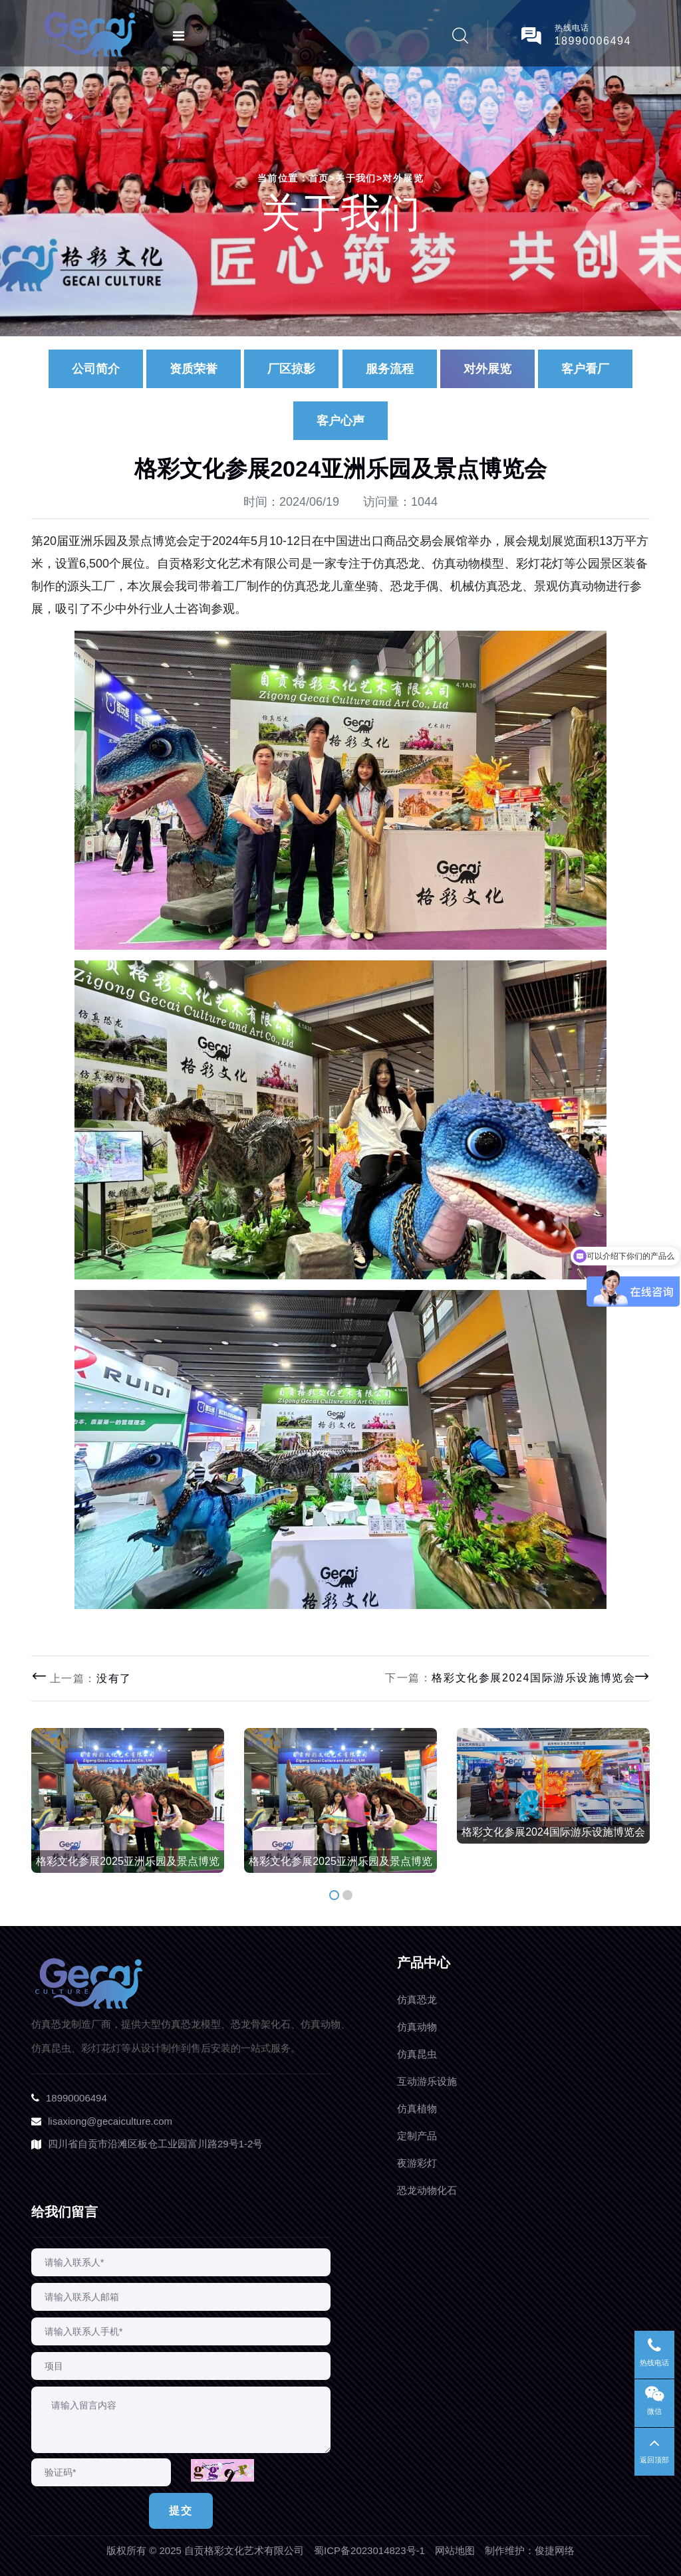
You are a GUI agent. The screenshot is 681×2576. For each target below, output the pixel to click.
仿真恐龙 (417, 1999)
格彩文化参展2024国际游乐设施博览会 (533, 1677)
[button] (334, 1895)
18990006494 (593, 41)
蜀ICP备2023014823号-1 (369, 2550)
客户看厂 (585, 369)
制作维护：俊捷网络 (530, 2550)
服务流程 (390, 369)
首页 (322, 178)
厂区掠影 (291, 369)
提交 (180, 2510)
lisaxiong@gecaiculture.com (110, 2121)
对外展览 (403, 178)
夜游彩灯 (417, 2163)
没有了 (114, 1678)
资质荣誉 (193, 369)
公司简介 (96, 369)
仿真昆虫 (417, 2054)
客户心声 (340, 420)
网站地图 (455, 2550)
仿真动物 (417, 2026)
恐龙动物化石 (427, 2190)
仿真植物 (417, 2108)
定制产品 (417, 2135)
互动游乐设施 (427, 2081)
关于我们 (355, 178)
